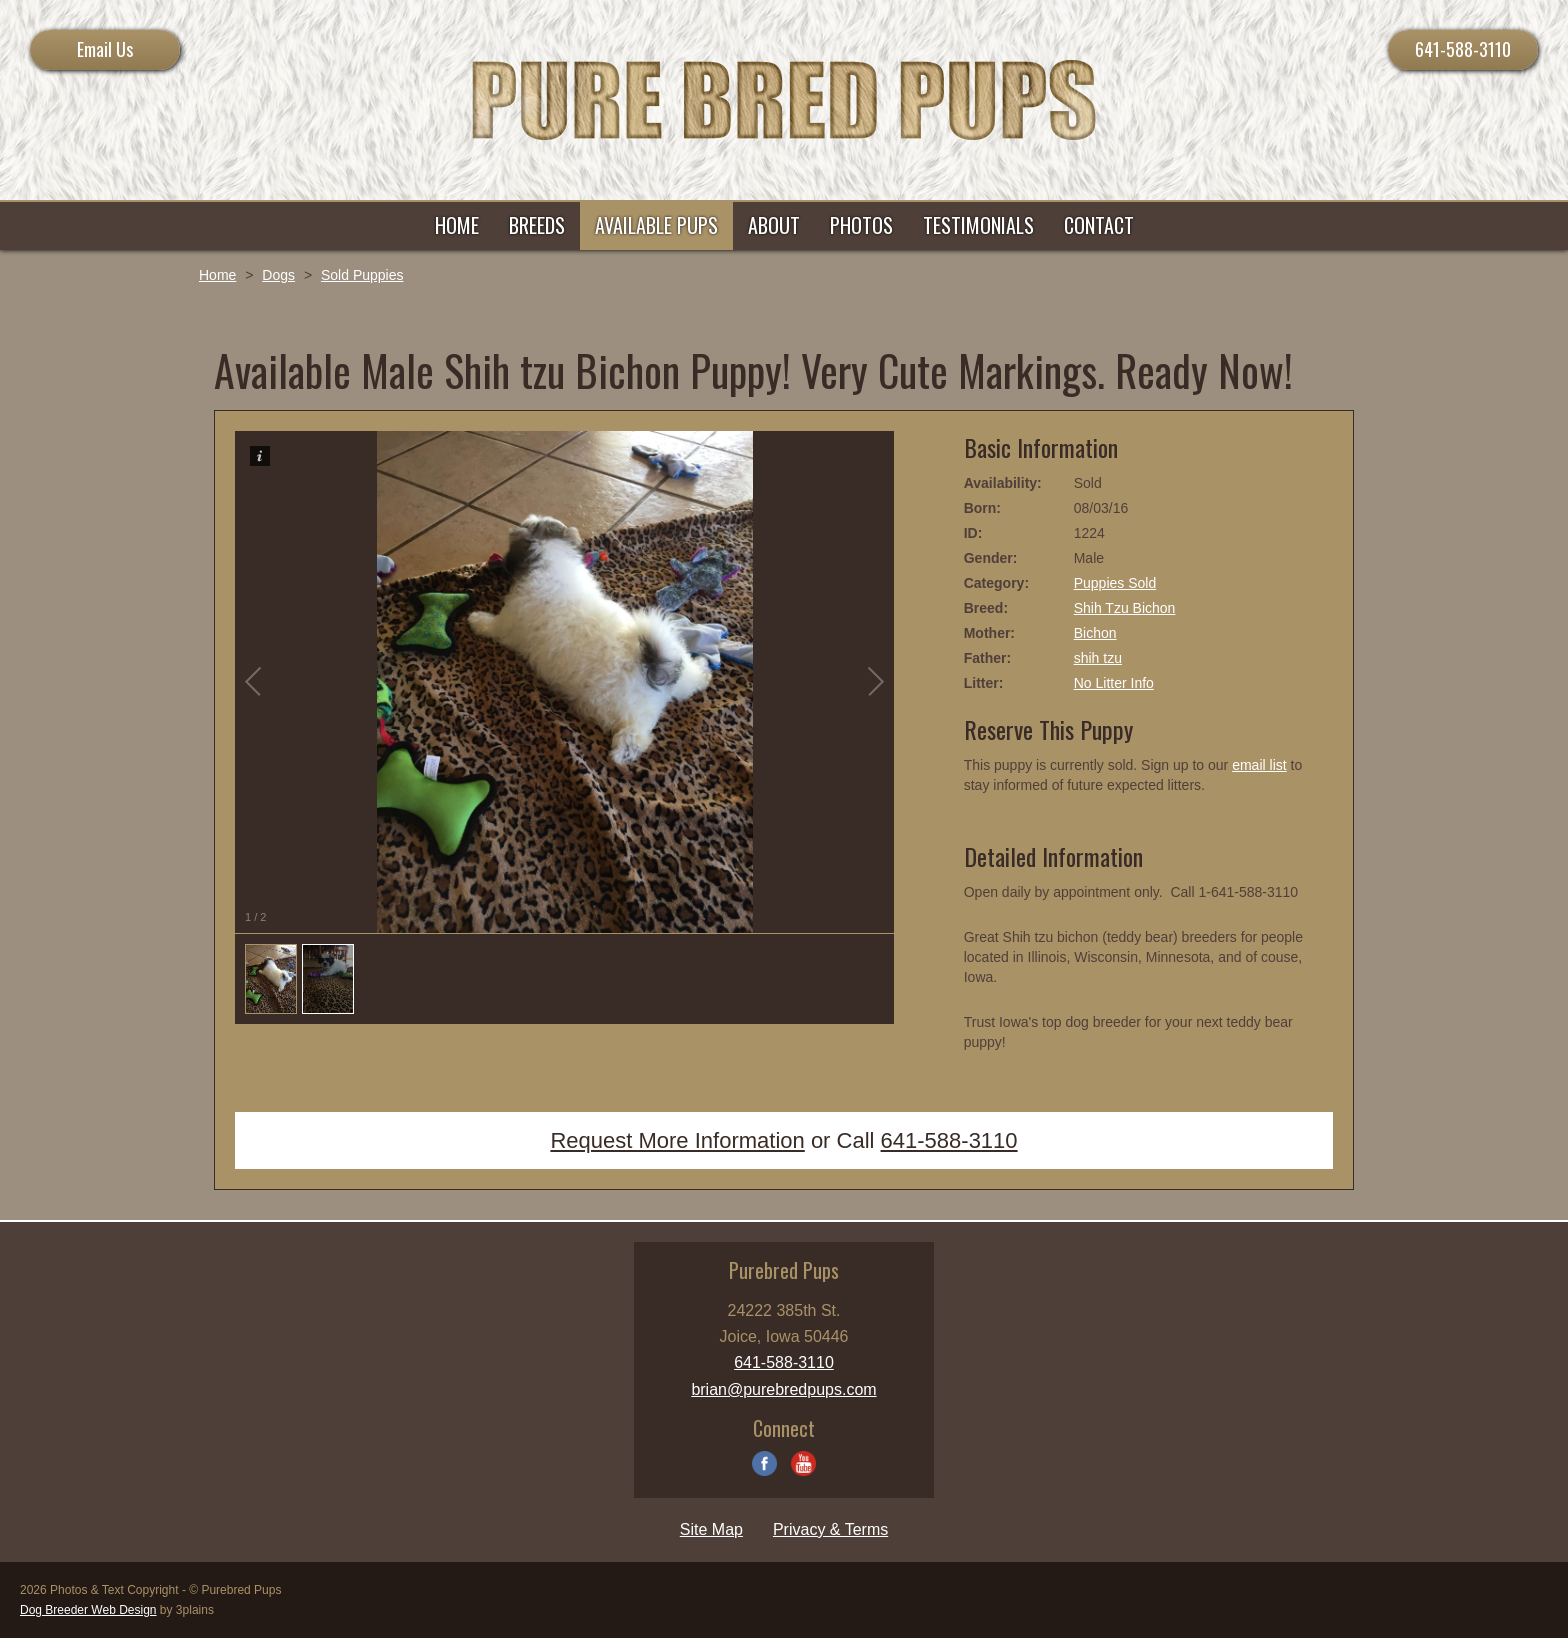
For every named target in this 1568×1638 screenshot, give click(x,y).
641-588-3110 (1463, 49)
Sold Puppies (362, 275)
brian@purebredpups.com (783, 1389)
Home (217, 275)
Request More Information (677, 1140)
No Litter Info (1114, 683)
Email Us (105, 49)
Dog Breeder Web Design (88, 1610)
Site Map (711, 1529)
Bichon (1095, 633)
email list (1259, 765)
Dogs (278, 275)
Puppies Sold (1115, 583)
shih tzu (1098, 658)
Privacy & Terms (830, 1529)
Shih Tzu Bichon (1125, 608)
